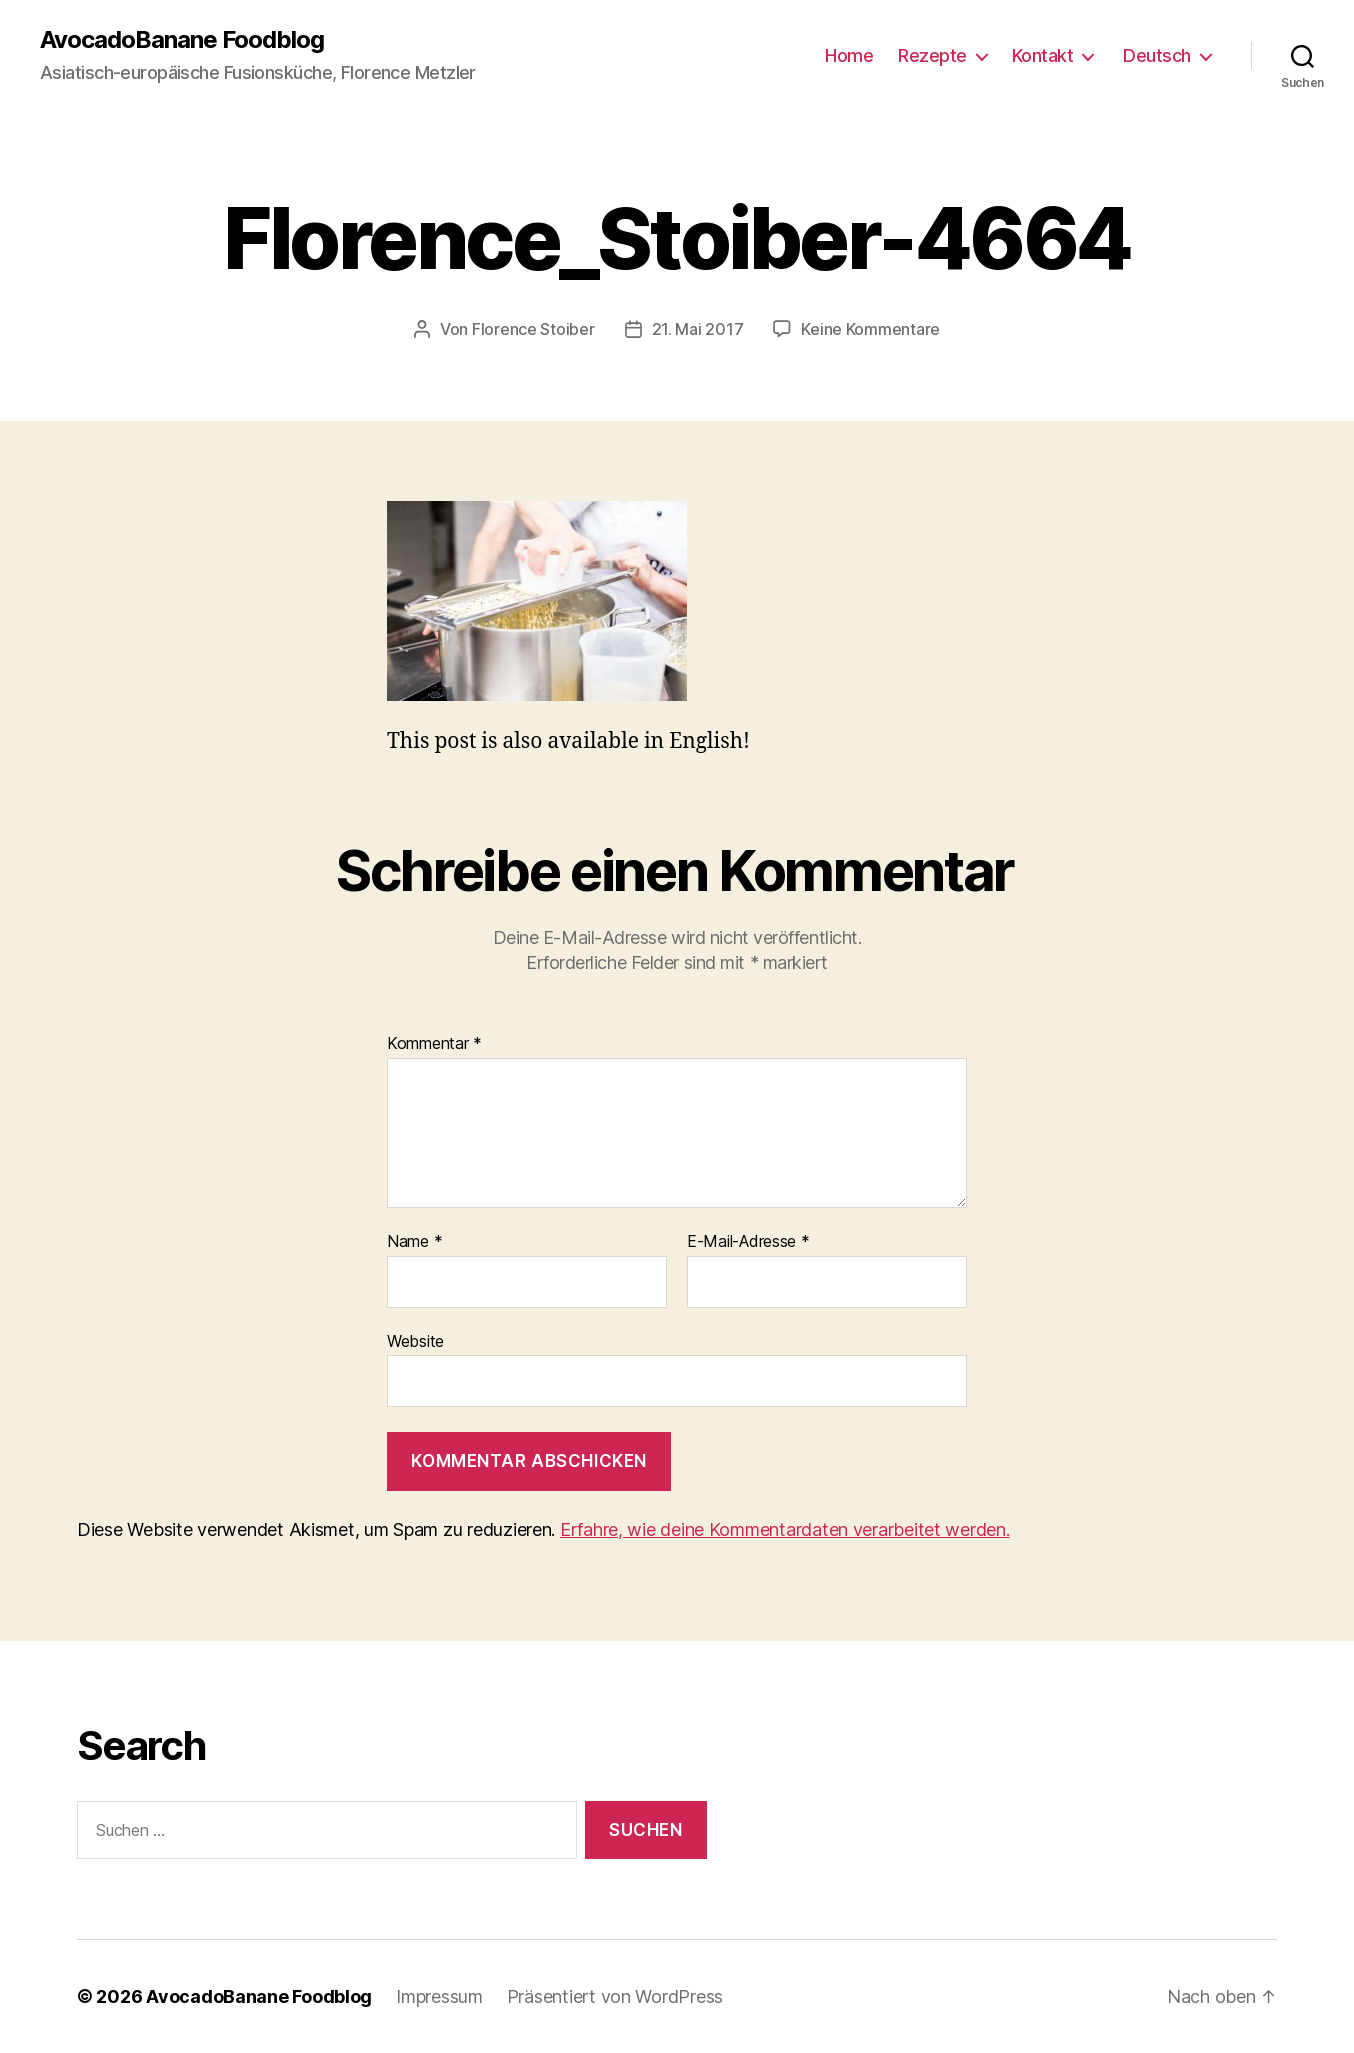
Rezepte (932, 55)
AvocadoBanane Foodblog (182, 40)
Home (849, 55)
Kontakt (1043, 55)
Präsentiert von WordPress (615, 1996)
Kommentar (434, 1044)
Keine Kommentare (870, 329)
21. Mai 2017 (698, 329)
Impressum (439, 1996)
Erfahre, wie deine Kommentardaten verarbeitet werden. (785, 1529)
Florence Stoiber (533, 329)
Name (414, 1242)
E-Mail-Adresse (748, 1242)
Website (415, 1341)
